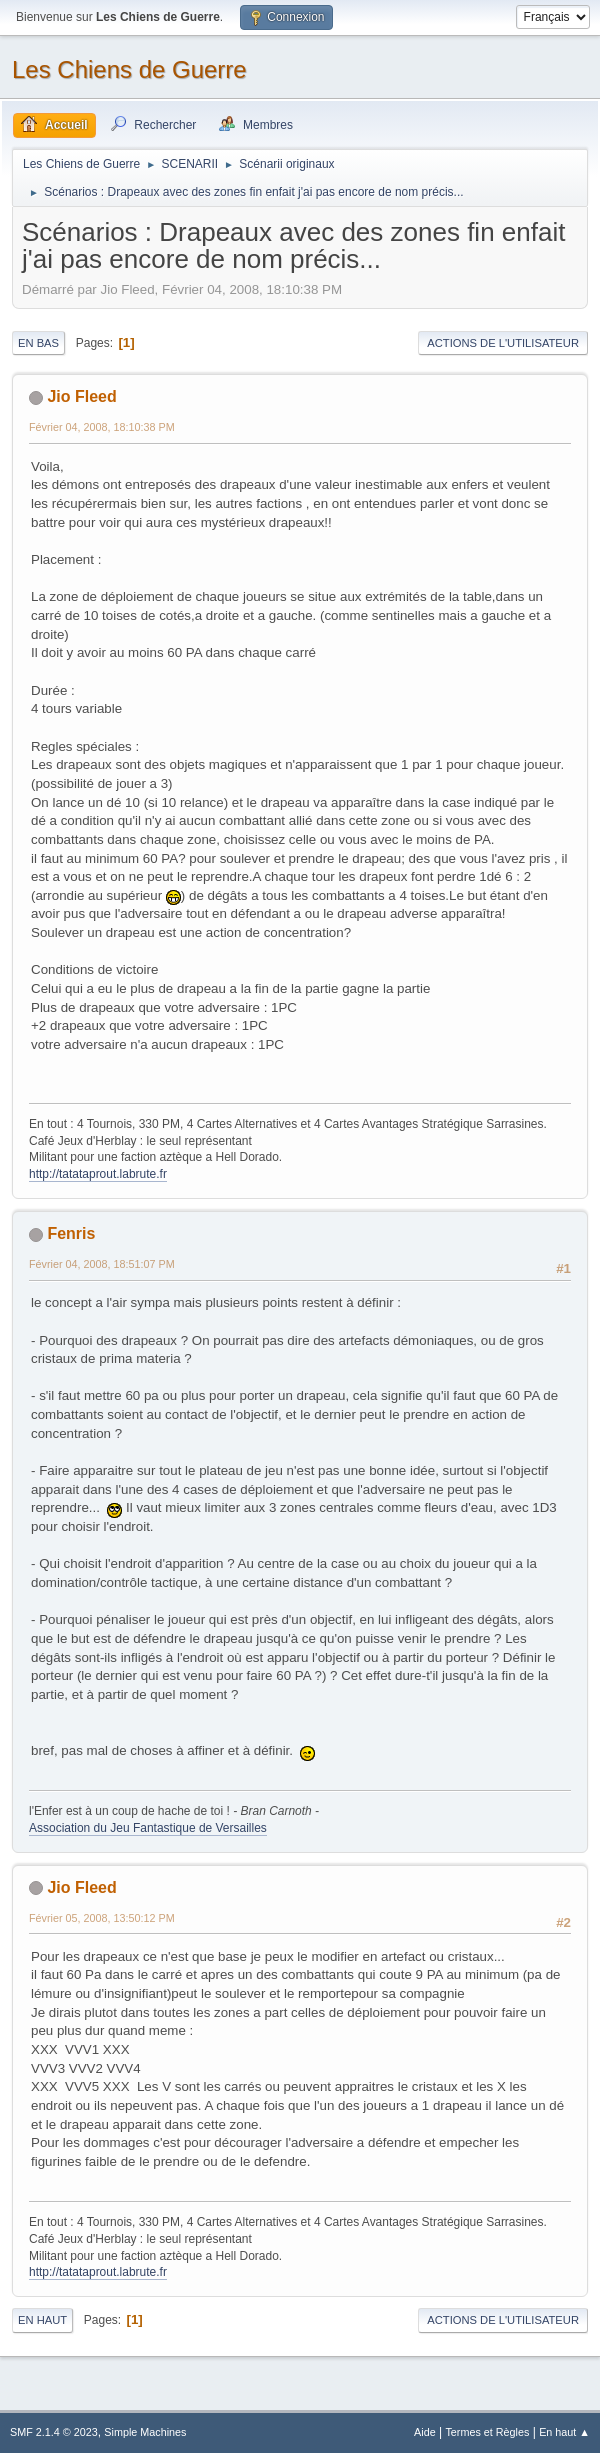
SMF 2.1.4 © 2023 (54, 2432)
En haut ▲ (564, 2432)
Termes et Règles (487, 2432)
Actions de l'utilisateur (503, 343)
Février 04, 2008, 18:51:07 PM (102, 1264)
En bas (38, 343)
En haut (42, 2320)
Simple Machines (145, 2432)
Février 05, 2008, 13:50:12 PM (102, 1918)
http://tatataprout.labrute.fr (98, 1174)
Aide (425, 2432)
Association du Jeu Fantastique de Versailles (148, 1828)
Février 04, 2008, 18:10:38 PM (102, 427)
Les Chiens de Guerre (129, 69)
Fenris (71, 1233)
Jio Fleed (81, 396)
